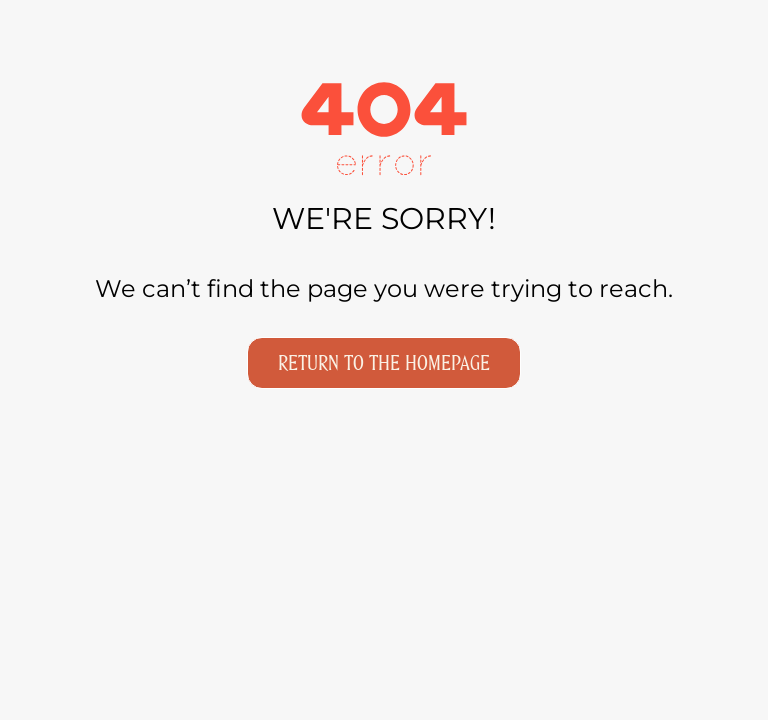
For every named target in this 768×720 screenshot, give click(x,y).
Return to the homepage (384, 363)
